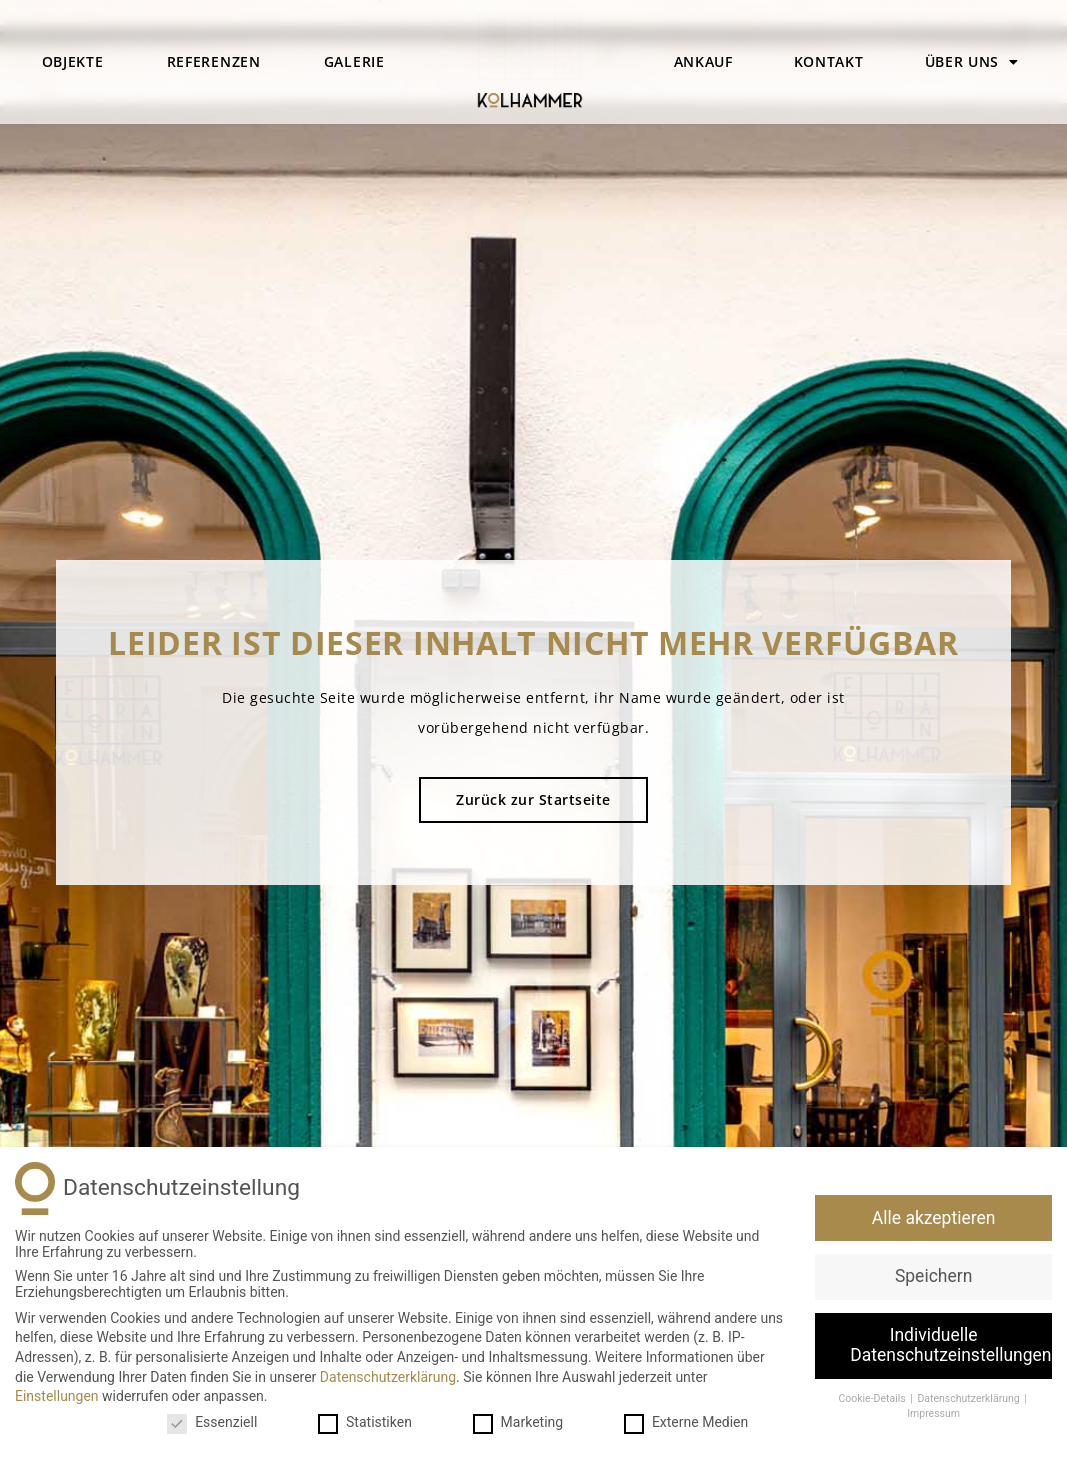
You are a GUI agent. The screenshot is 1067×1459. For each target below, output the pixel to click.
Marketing (518, 1422)
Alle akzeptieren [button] (934, 1218)
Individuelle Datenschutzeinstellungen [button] (950, 1345)
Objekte (73, 61)
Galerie (354, 61)
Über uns (972, 62)
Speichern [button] (933, 1276)
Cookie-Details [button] (873, 1398)
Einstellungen (57, 1396)
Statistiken (365, 1422)
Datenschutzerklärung (388, 1377)
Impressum (933, 1413)
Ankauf (703, 61)
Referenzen (214, 61)
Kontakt (829, 61)
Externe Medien (686, 1422)
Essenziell (212, 1422)
